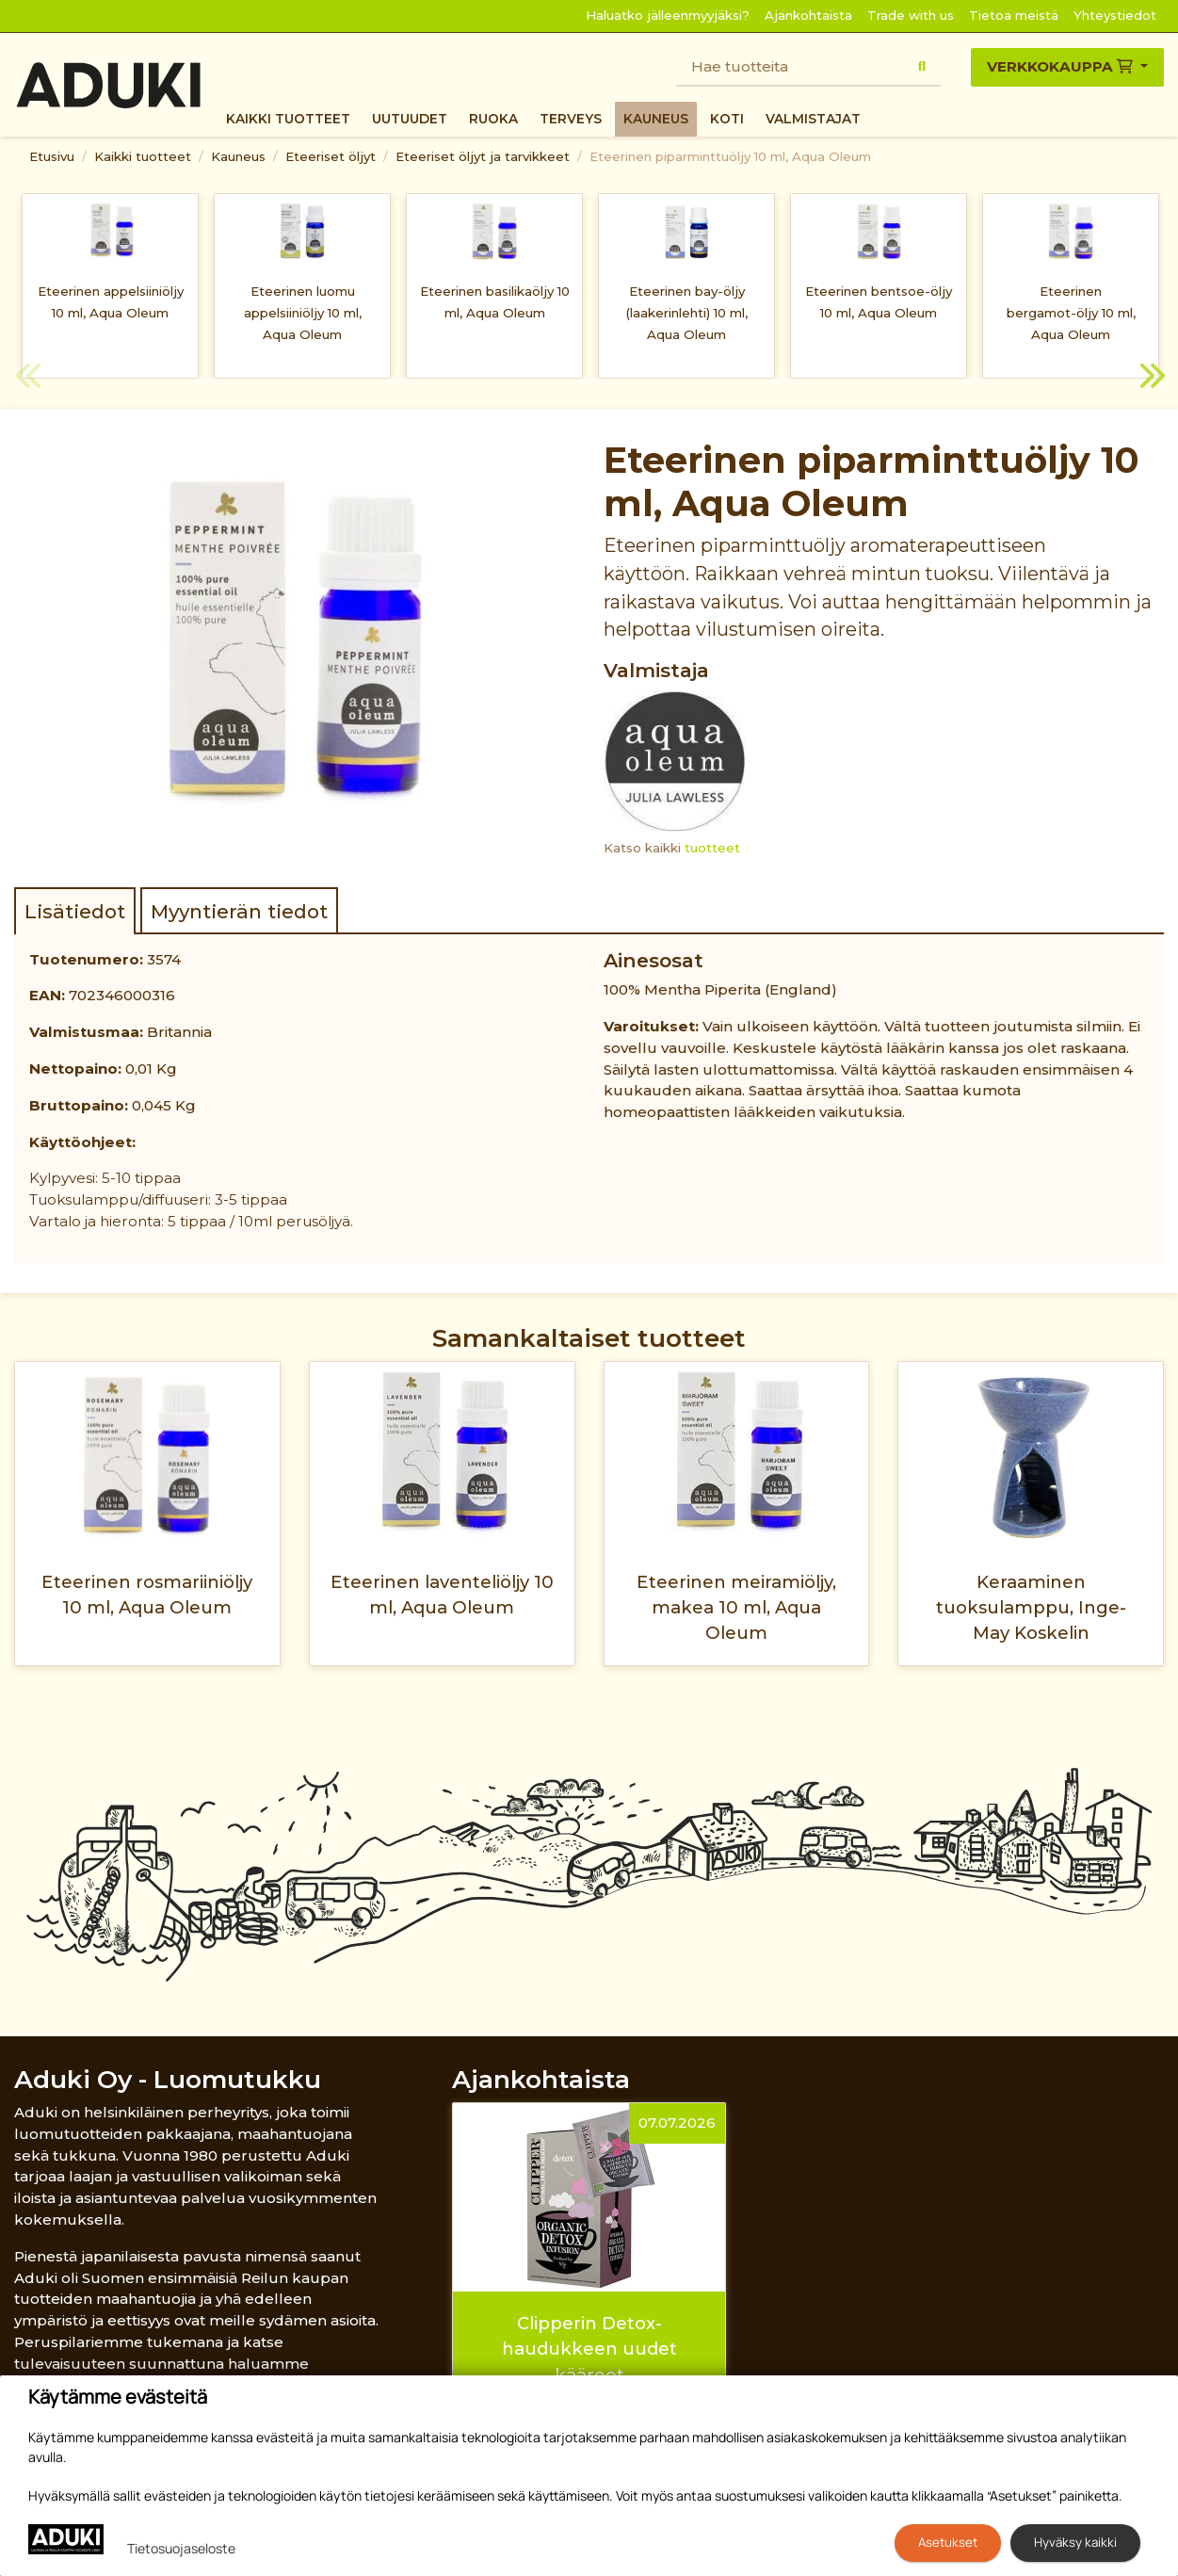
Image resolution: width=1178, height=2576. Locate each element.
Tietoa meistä (1013, 15)
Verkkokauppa (1062, 66)
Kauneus (655, 118)
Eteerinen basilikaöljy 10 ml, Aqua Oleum (495, 302)
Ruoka (493, 118)
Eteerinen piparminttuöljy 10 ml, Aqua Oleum (730, 156)
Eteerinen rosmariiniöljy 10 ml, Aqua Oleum (146, 1594)
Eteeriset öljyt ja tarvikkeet (482, 156)
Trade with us (910, 15)
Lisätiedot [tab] (74, 911)
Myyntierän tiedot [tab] (239, 911)
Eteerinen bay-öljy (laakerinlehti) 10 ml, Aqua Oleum (687, 313)
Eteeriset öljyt (330, 156)
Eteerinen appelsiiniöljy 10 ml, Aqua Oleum (111, 302)
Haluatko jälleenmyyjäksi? (668, 15)
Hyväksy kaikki (1075, 2542)
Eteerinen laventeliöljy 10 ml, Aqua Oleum (442, 1594)
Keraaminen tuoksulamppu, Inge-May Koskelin (1031, 1607)
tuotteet (712, 847)
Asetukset (947, 2542)
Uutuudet (409, 118)
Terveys (571, 118)
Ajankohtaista (808, 15)
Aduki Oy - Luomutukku (167, 2079)
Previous (28, 379)
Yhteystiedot (1114, 15)
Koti (727, 118)
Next (1150, 379)
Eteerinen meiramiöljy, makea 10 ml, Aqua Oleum (736, 1607)
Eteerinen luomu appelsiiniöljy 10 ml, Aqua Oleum (303, 313)
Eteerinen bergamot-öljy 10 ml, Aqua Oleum (1071, 313)
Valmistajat (813, 118)
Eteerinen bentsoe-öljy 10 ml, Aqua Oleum (878, 302)
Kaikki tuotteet (288, 118)
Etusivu (51, 156)
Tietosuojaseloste (181, 2548)
